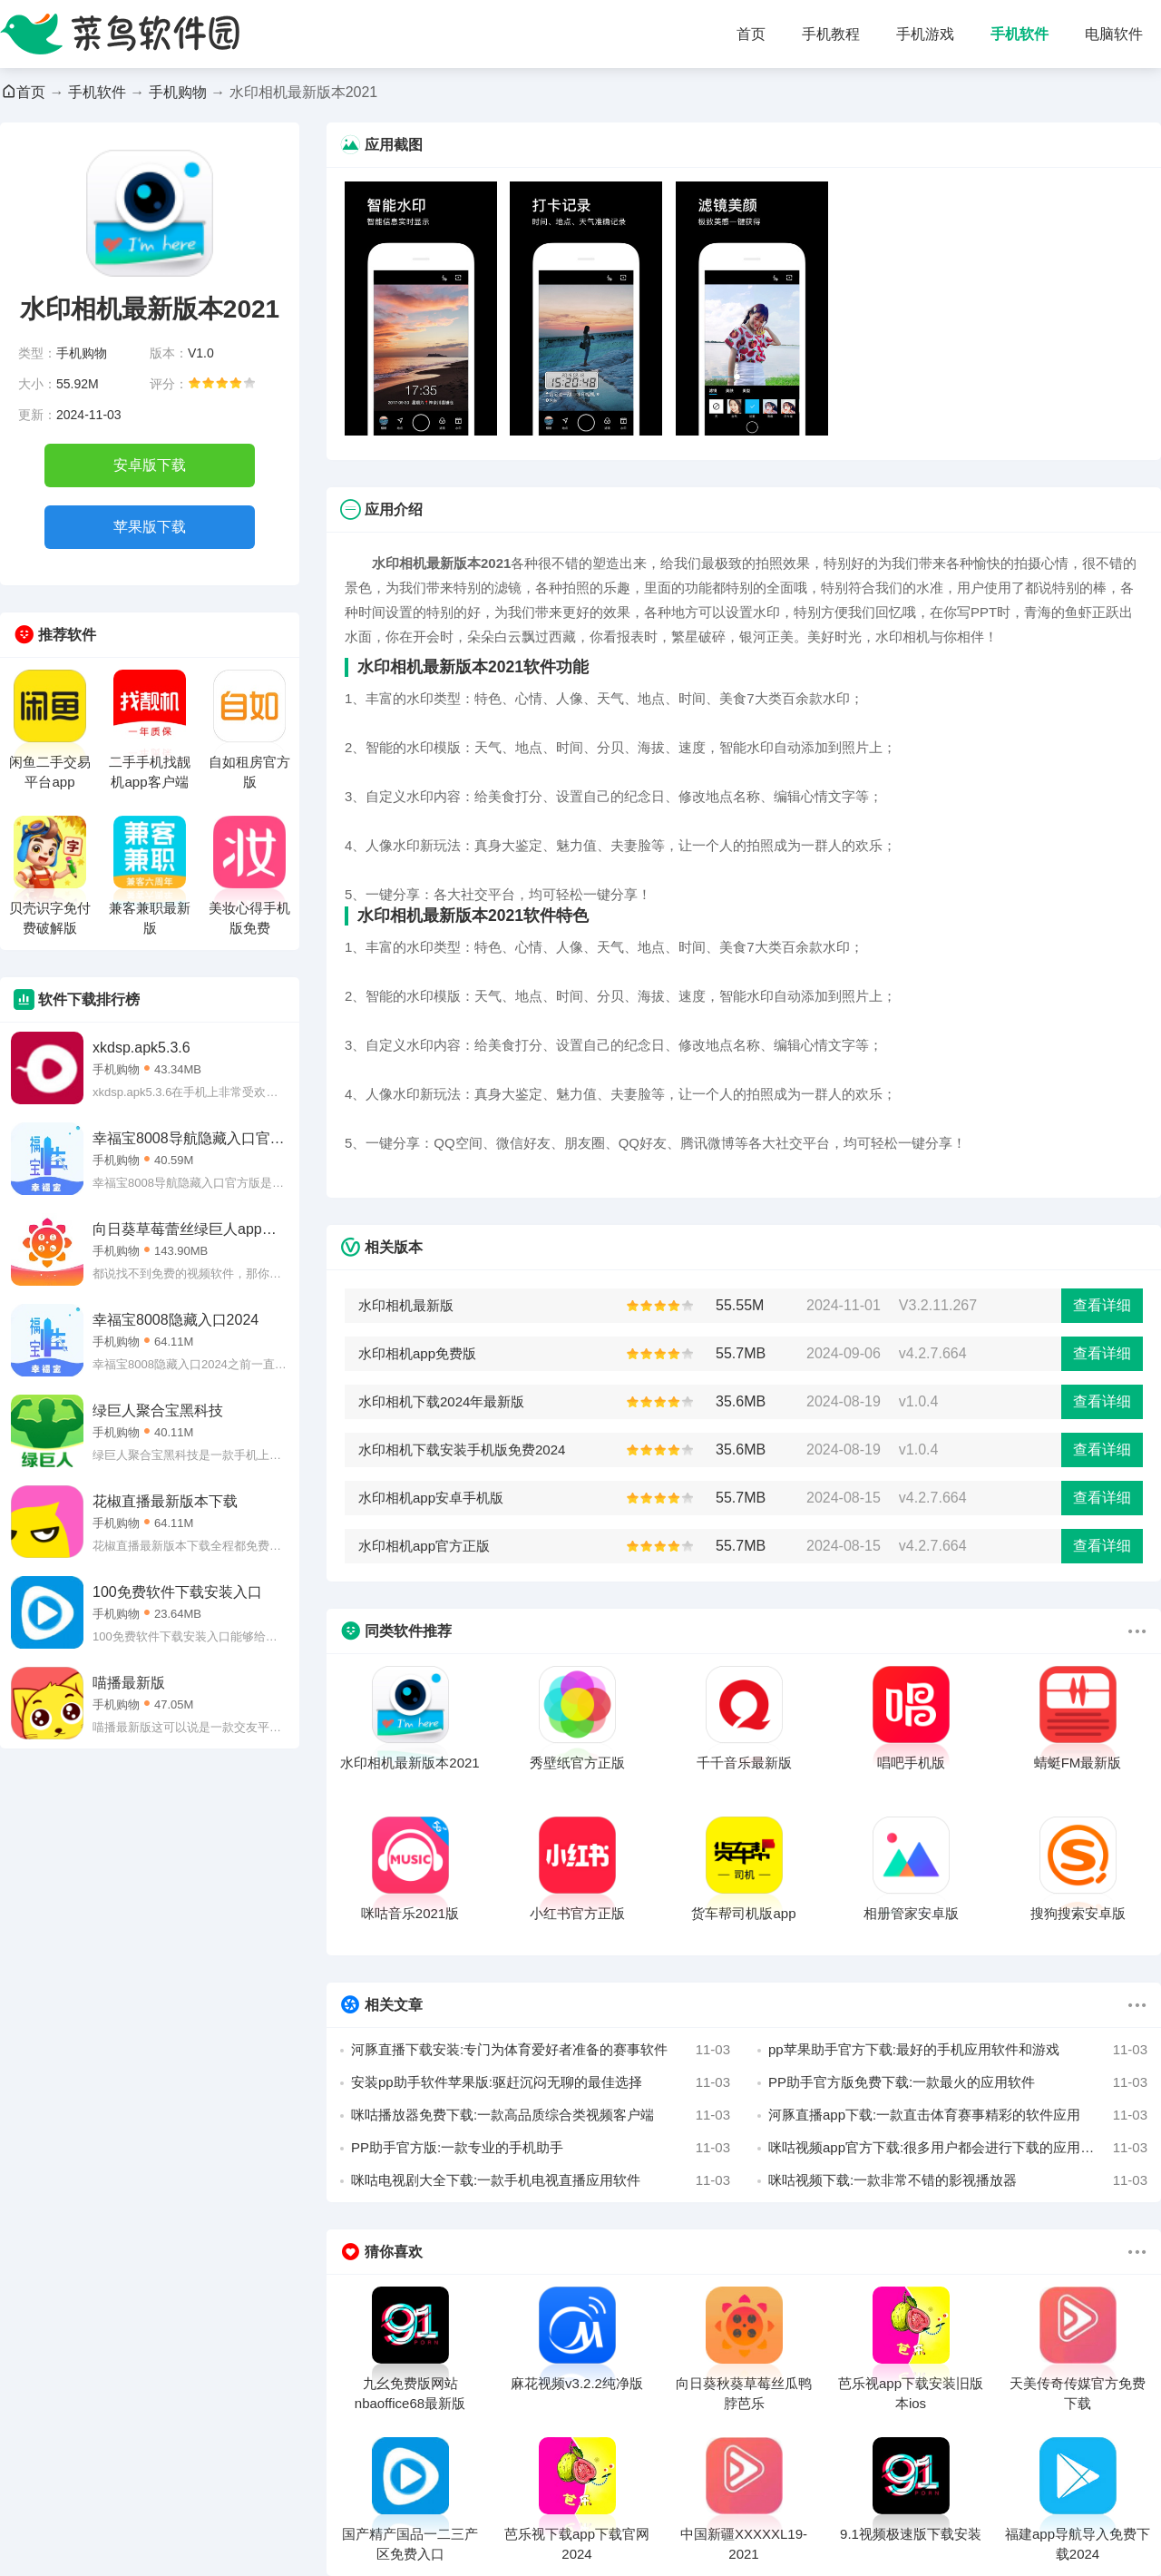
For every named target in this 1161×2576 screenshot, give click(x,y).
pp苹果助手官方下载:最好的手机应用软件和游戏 (957, 2049)
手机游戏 (925, 34)
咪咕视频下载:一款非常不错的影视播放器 (957, 2180)
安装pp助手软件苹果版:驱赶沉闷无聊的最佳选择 (540, 2082)
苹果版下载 (149, 526)
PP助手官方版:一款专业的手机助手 (540, 2147)
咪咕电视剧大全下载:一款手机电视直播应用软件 (540, 2180)
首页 (751, 34)
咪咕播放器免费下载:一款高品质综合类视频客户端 (540, 2115)
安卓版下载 (149, 465)
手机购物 (178, 92)
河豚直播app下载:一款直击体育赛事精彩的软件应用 (957, 2115)
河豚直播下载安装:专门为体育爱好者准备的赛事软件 (540, 2049)
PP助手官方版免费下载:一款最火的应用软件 (957, 2082)
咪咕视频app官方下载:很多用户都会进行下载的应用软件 (957, 2147)
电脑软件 (1114, 34)
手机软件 (1019, 34)
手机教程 (831, 34)
